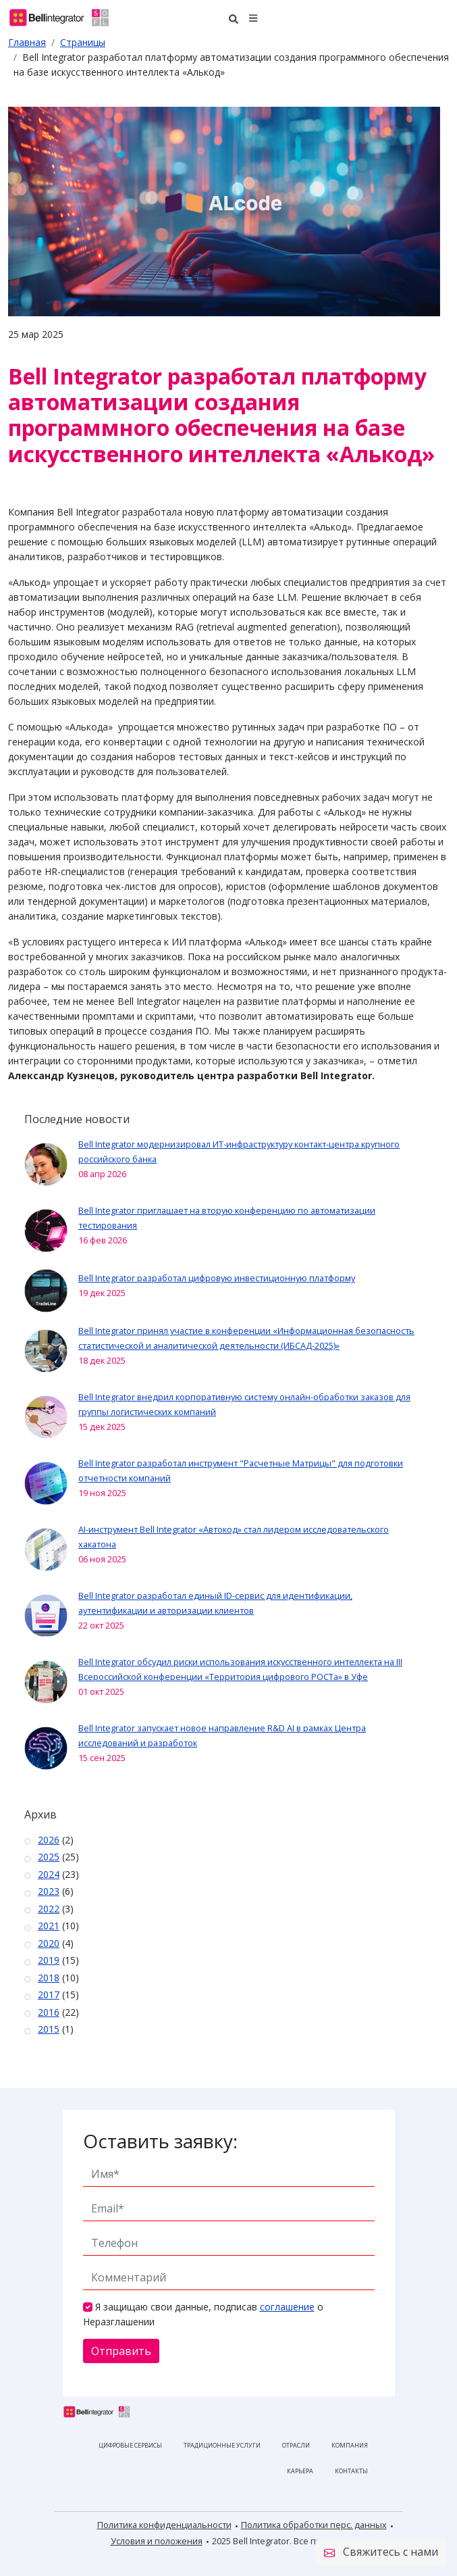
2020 (48, 1943)
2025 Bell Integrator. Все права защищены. (299, 2541)
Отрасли (296, 2445)
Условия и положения (157, 2541)
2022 (48, 1908)
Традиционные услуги (222, 2445)
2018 (48, 1977)
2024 (48, 1874)
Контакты (351, 2471)
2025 (48, 1856)
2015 (48, 2029)
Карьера (300, 2471)
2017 (48, 1994)
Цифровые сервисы (130, 2445)
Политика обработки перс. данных (314, 2525)
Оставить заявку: (160, 2140)
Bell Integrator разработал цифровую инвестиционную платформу (216, 1278)
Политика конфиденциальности (164, 2525)
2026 (48, 1839)
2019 (48, 1960)
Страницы (82, 42)
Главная (27, 42)
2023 (48, 1891)
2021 (48, 1925)
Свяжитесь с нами (381, 2552)
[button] (253, 17)
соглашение (287, 2306)
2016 (48, 2012)
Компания (349, 2445)
